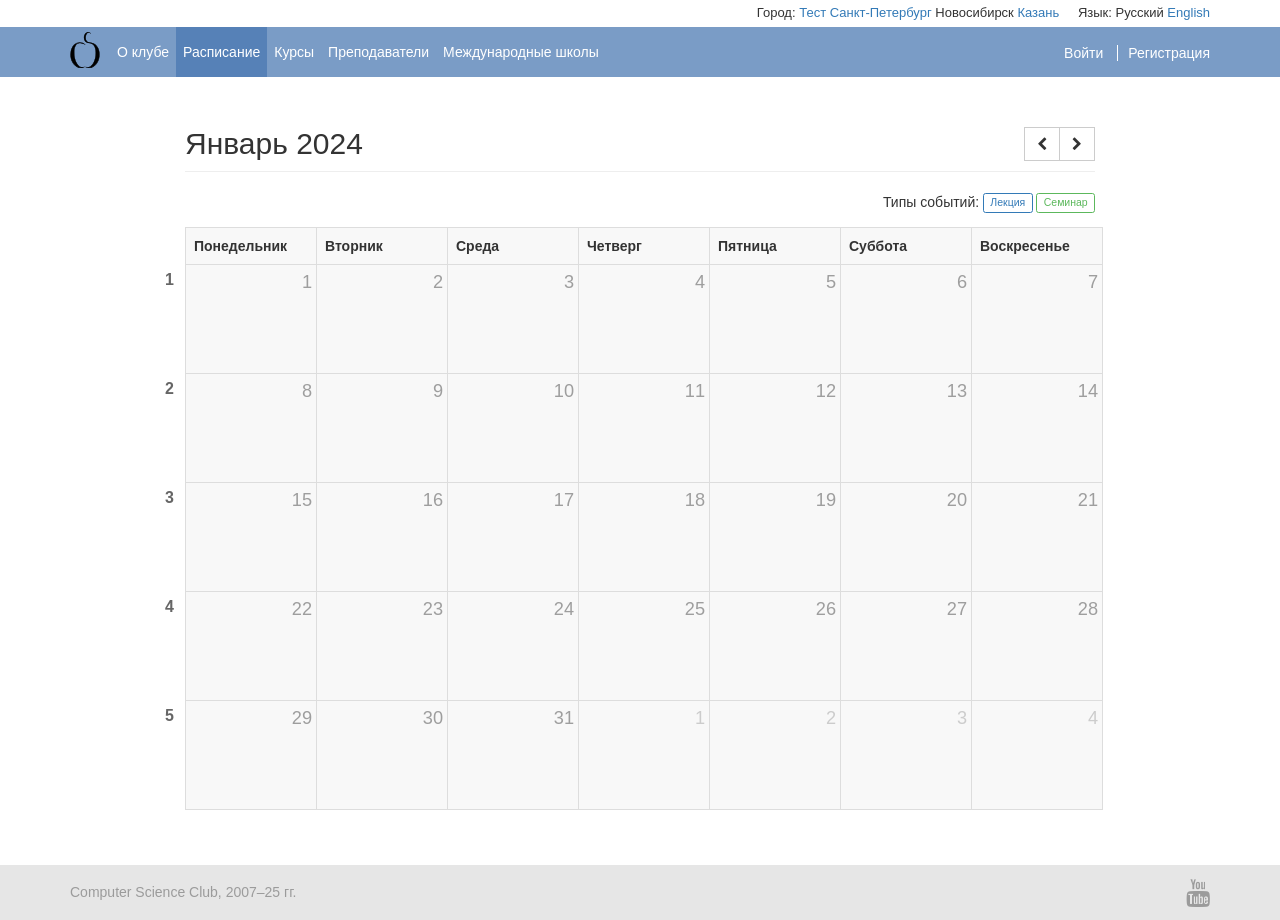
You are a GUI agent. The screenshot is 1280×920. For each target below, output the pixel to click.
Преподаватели (378, 52)
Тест (812, 12)
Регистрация (1169, 53)
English (1188, 12)
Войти (1085, 53)
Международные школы (521, 52)
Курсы (294, 52)
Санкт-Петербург (881, 12)
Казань (1038, 12)
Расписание (221, 52)
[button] (1042, 144)
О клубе (143, 52)
